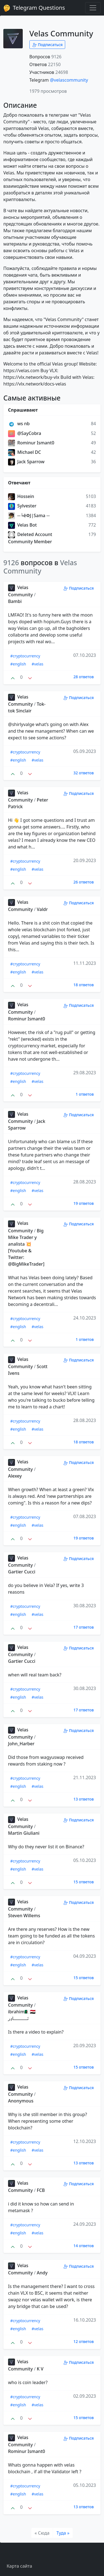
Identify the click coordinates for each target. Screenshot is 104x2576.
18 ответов (83, 984)
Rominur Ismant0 (31, 443)
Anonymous (21, 2101)
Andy (42, 2273)
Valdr (42, 909)
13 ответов (83, 1799)
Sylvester (22, 506)
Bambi (15, 601)
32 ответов (83, 772)
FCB (41, 2190)
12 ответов (83, 2341)
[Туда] (63, 2533)
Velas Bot (22, 525)
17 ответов (83, 1627)
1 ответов (85, 1094)
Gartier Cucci (21, 1572)
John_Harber (21, 1744)
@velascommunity (69, 80)
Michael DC (24, 452)
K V (40, 2369)
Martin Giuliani (23, 1833)
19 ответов (83, 1203)
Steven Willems (24, 1915)
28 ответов (83, 676)
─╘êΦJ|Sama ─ (29, 515)
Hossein (21, 496)
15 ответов (83, 1881)
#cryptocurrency (25, 656)
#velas (37, 664)
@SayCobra (24, 433)
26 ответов (83, 882)
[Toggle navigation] (93, 7)
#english (18, 664)
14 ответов (83, 2245)
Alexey (15, 1476)
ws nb (19, 423)
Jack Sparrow (26, 462)
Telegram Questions (34, 8)
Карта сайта (19, 2566)
